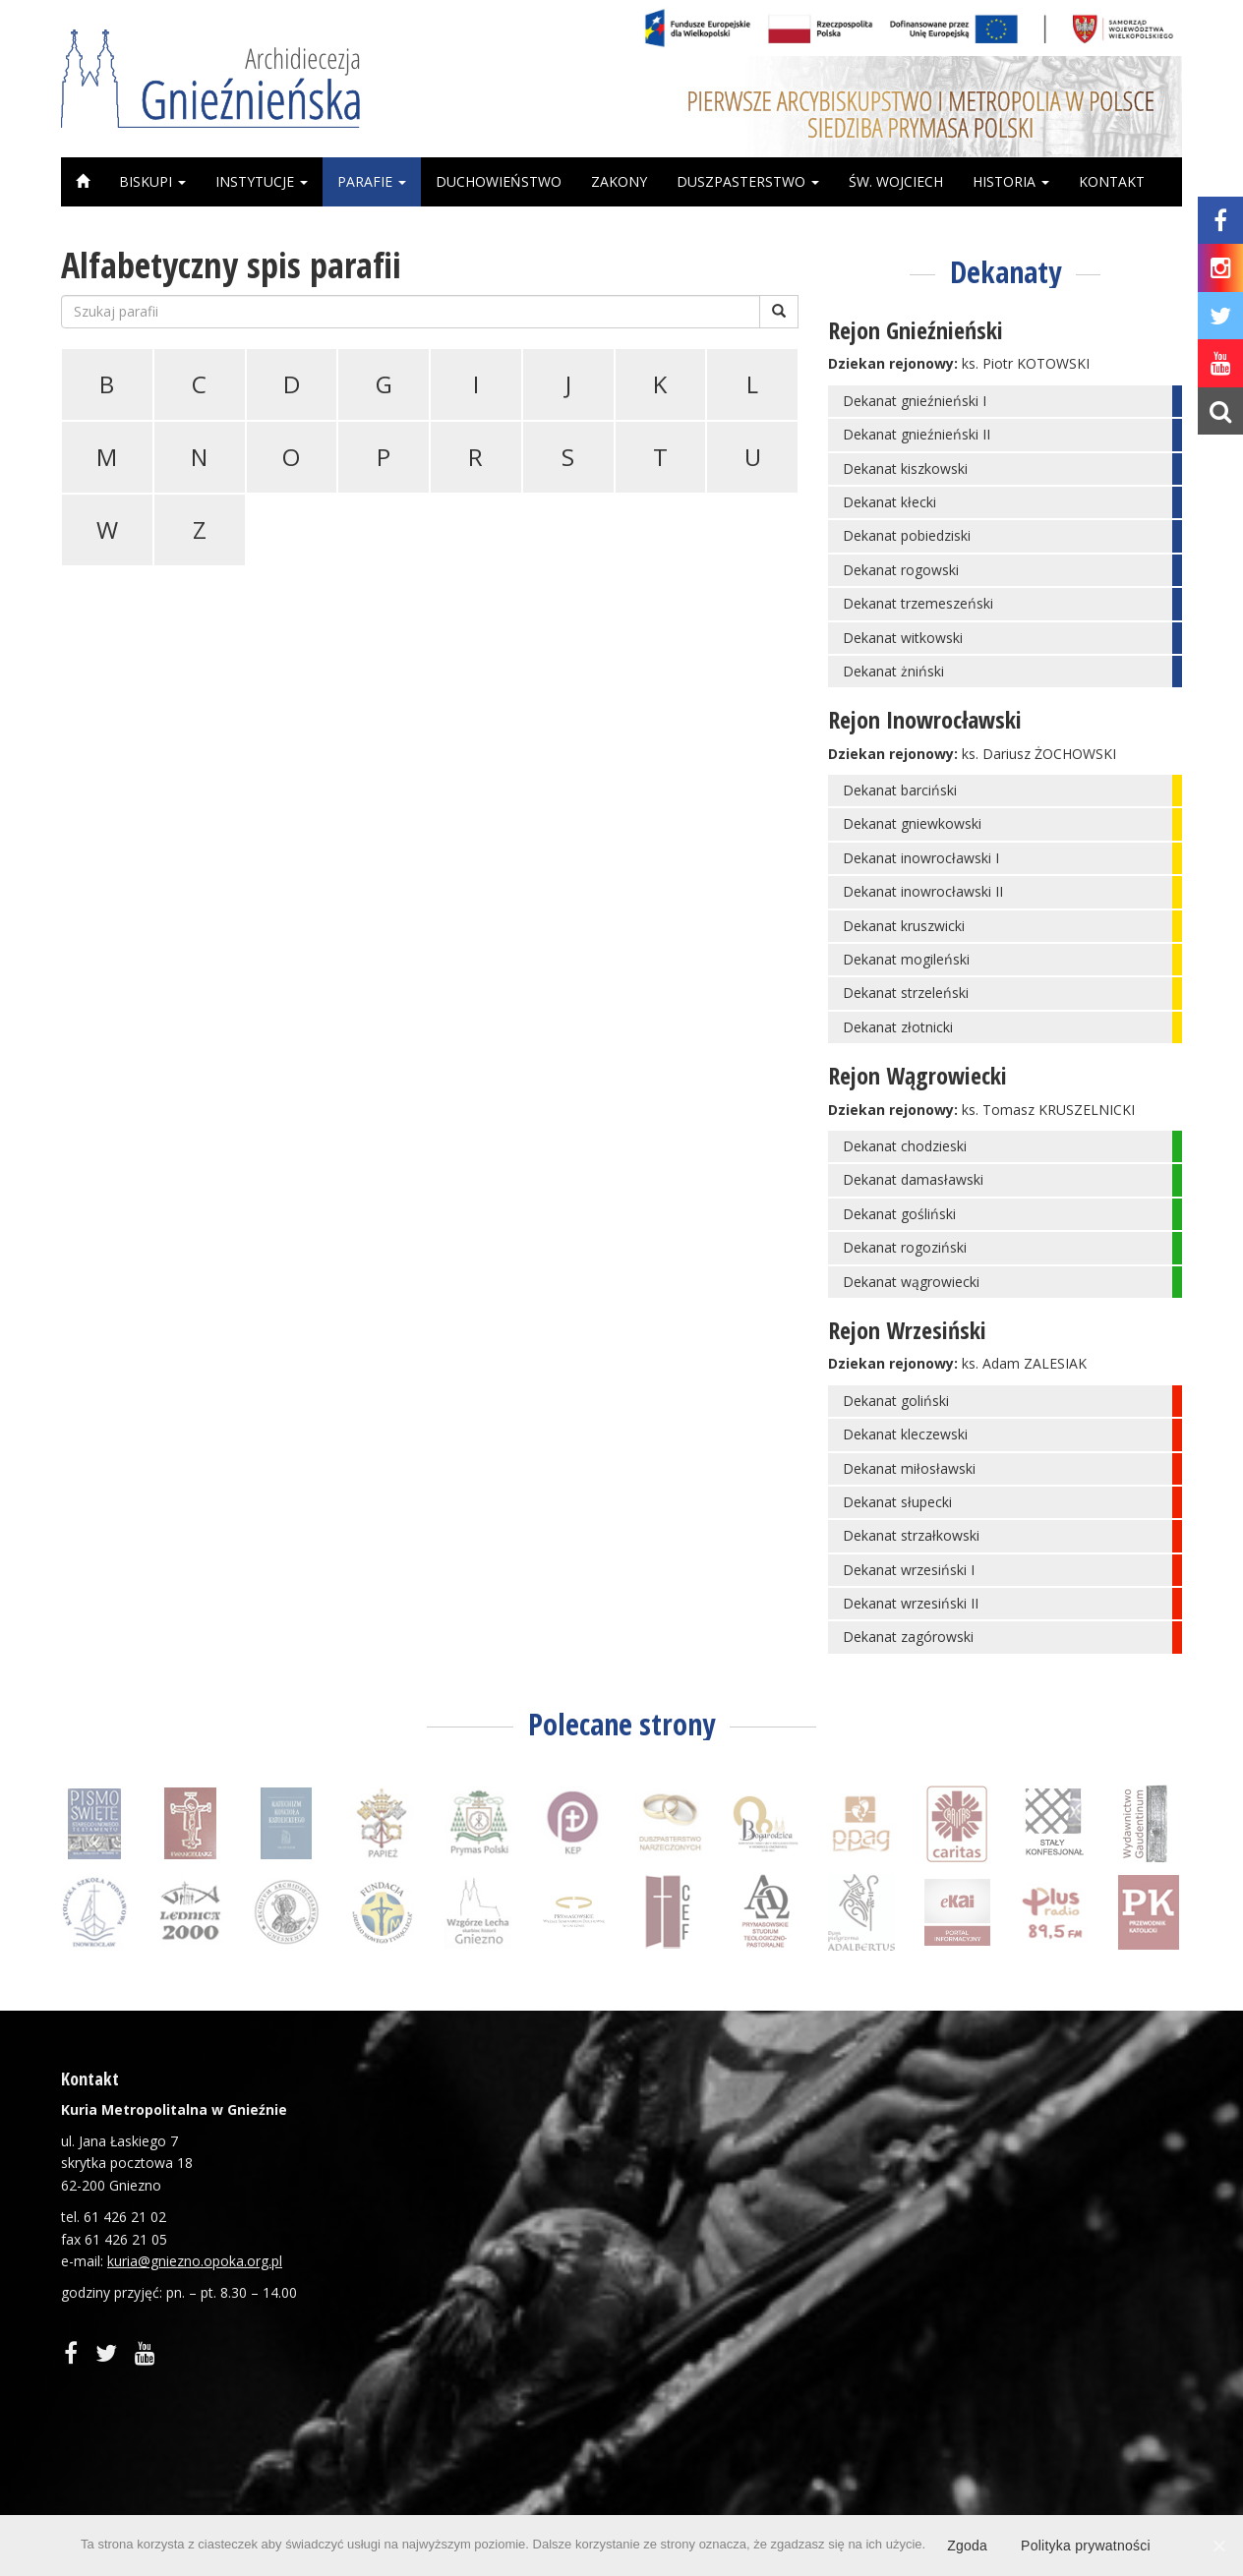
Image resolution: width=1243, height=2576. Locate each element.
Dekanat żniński (893, 671)
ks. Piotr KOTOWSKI (1026, 363)
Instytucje (261, 181)
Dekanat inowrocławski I (921, 858)
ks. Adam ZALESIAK (1024, 1363)
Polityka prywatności (1086, 2545)
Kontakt (1112, 181)
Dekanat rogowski (901, 569)
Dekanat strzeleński (906, 992)
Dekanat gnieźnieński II (916, 434)
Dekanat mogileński (906, 959)
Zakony (619, 181)
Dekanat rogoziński (905, 1247)
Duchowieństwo (499, 181)
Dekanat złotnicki (898, 1027)
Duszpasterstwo (748, 181)
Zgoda (967, 2545)
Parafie (371, 181)
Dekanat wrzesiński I (909, 1569)
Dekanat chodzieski (905, 1146)
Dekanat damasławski (913, 1179)
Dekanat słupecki (897, 1502)
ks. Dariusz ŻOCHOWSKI (1039, 753)
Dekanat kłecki (889, 502)
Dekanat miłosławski (909, 1468)
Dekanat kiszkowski (905, 468)
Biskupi (152, 181)
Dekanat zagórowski (908, 1636)
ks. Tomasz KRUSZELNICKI (1048, 1109)
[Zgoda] (1218, 2545)
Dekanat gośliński (899, 1213)
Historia (1011, 181)
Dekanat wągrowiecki (911, 1281)
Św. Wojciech (896, 181)
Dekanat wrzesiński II (910, 1603)
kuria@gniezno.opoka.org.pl (194, 2261)
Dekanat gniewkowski (912, 823)
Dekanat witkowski (903, 637)
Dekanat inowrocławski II (923, 891)
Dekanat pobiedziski (907, 535)
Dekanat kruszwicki (904, 925)
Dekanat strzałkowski (911, 1535)
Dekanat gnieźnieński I (914, 400)
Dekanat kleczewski (905, 1434)
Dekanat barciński (900, 790)
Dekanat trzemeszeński (918, 603)
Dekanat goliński (896, 1400)
